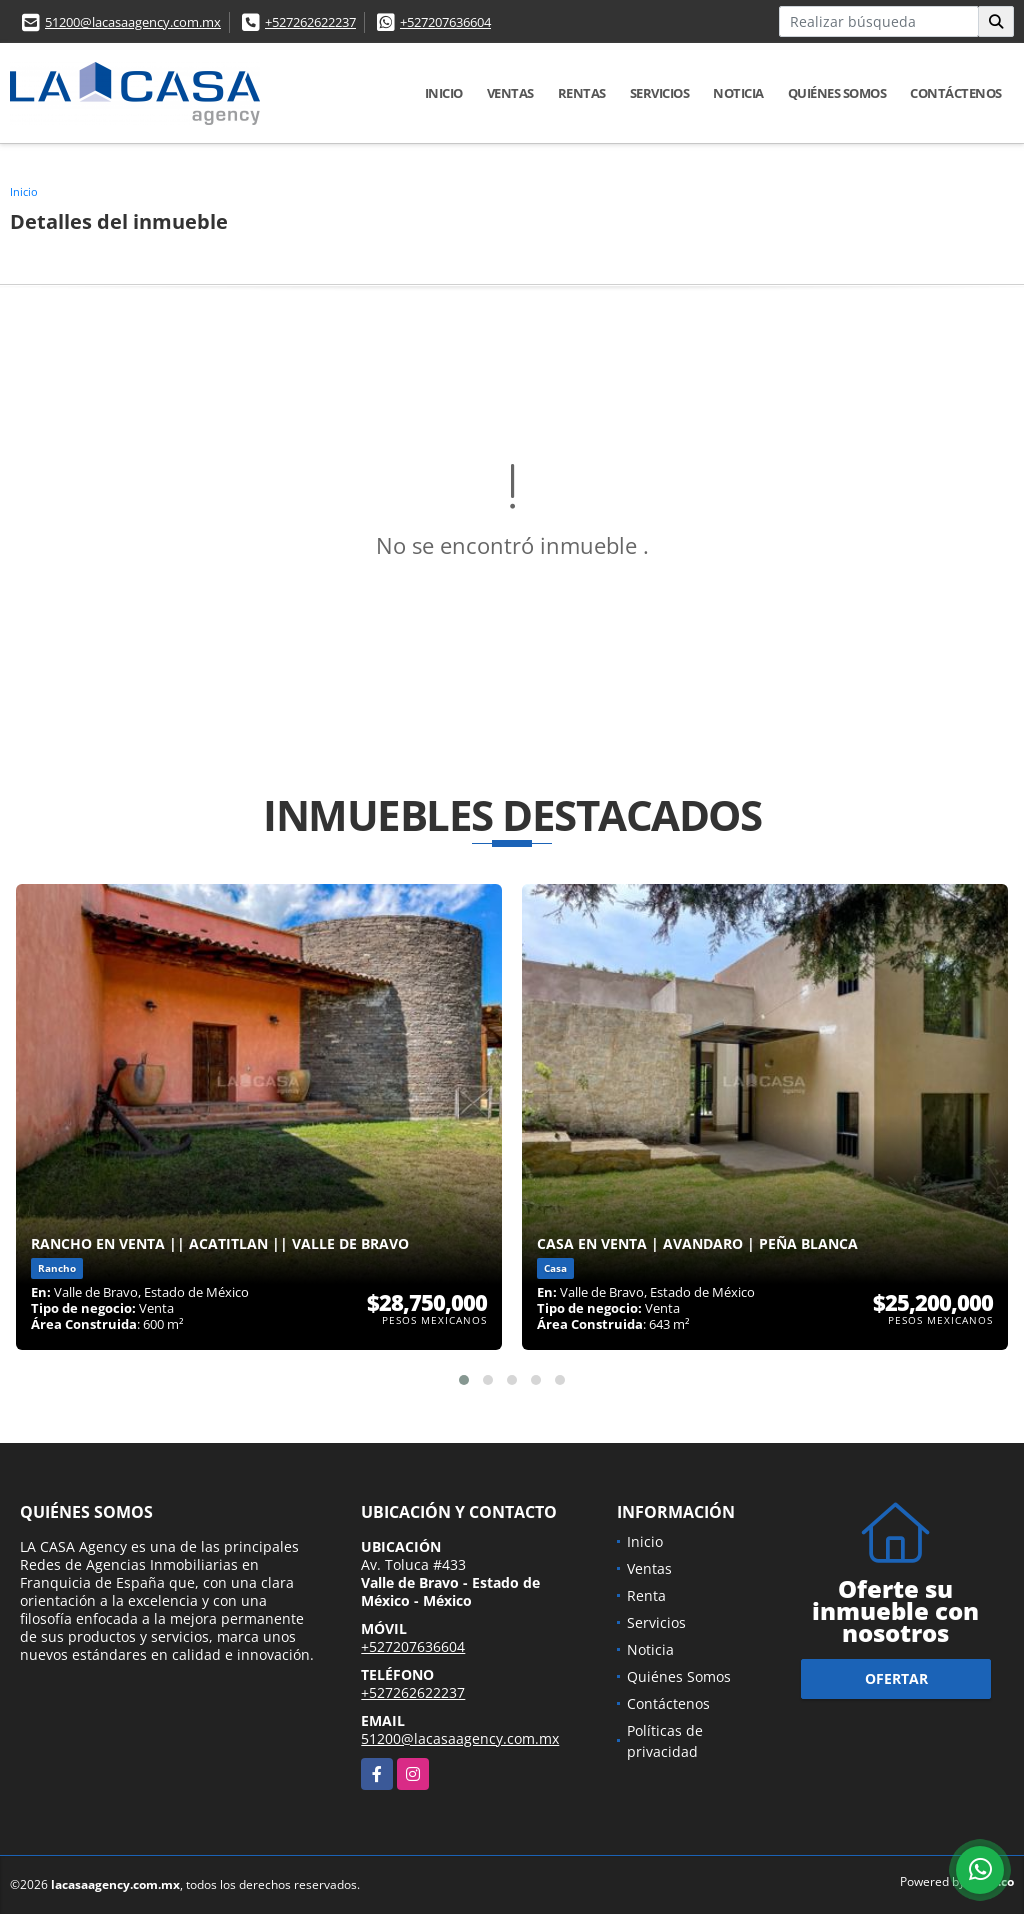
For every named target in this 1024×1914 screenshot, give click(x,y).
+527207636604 (445, 22)
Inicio (444, 93)
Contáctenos (956, 93)
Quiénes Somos (837, 93)
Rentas (582, 93)
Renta (646, 1595)
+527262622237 (310, 22)
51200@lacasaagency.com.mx (133, 22)
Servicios (660, 93)
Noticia (738, 93)
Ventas (510, 93)
